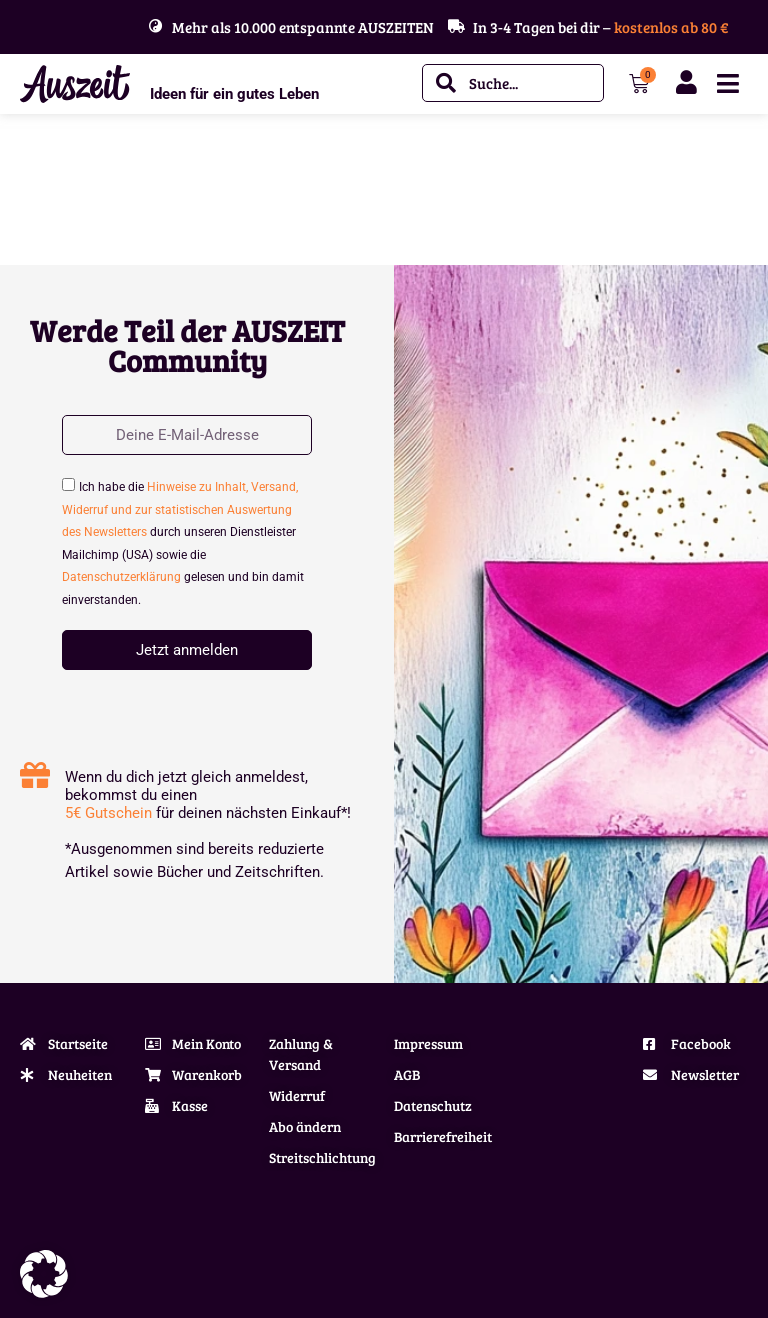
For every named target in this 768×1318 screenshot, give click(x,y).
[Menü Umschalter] (728, 83)
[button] (44, 1274)
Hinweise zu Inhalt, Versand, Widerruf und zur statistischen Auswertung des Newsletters (180, 509)
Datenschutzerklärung (121, 577)
